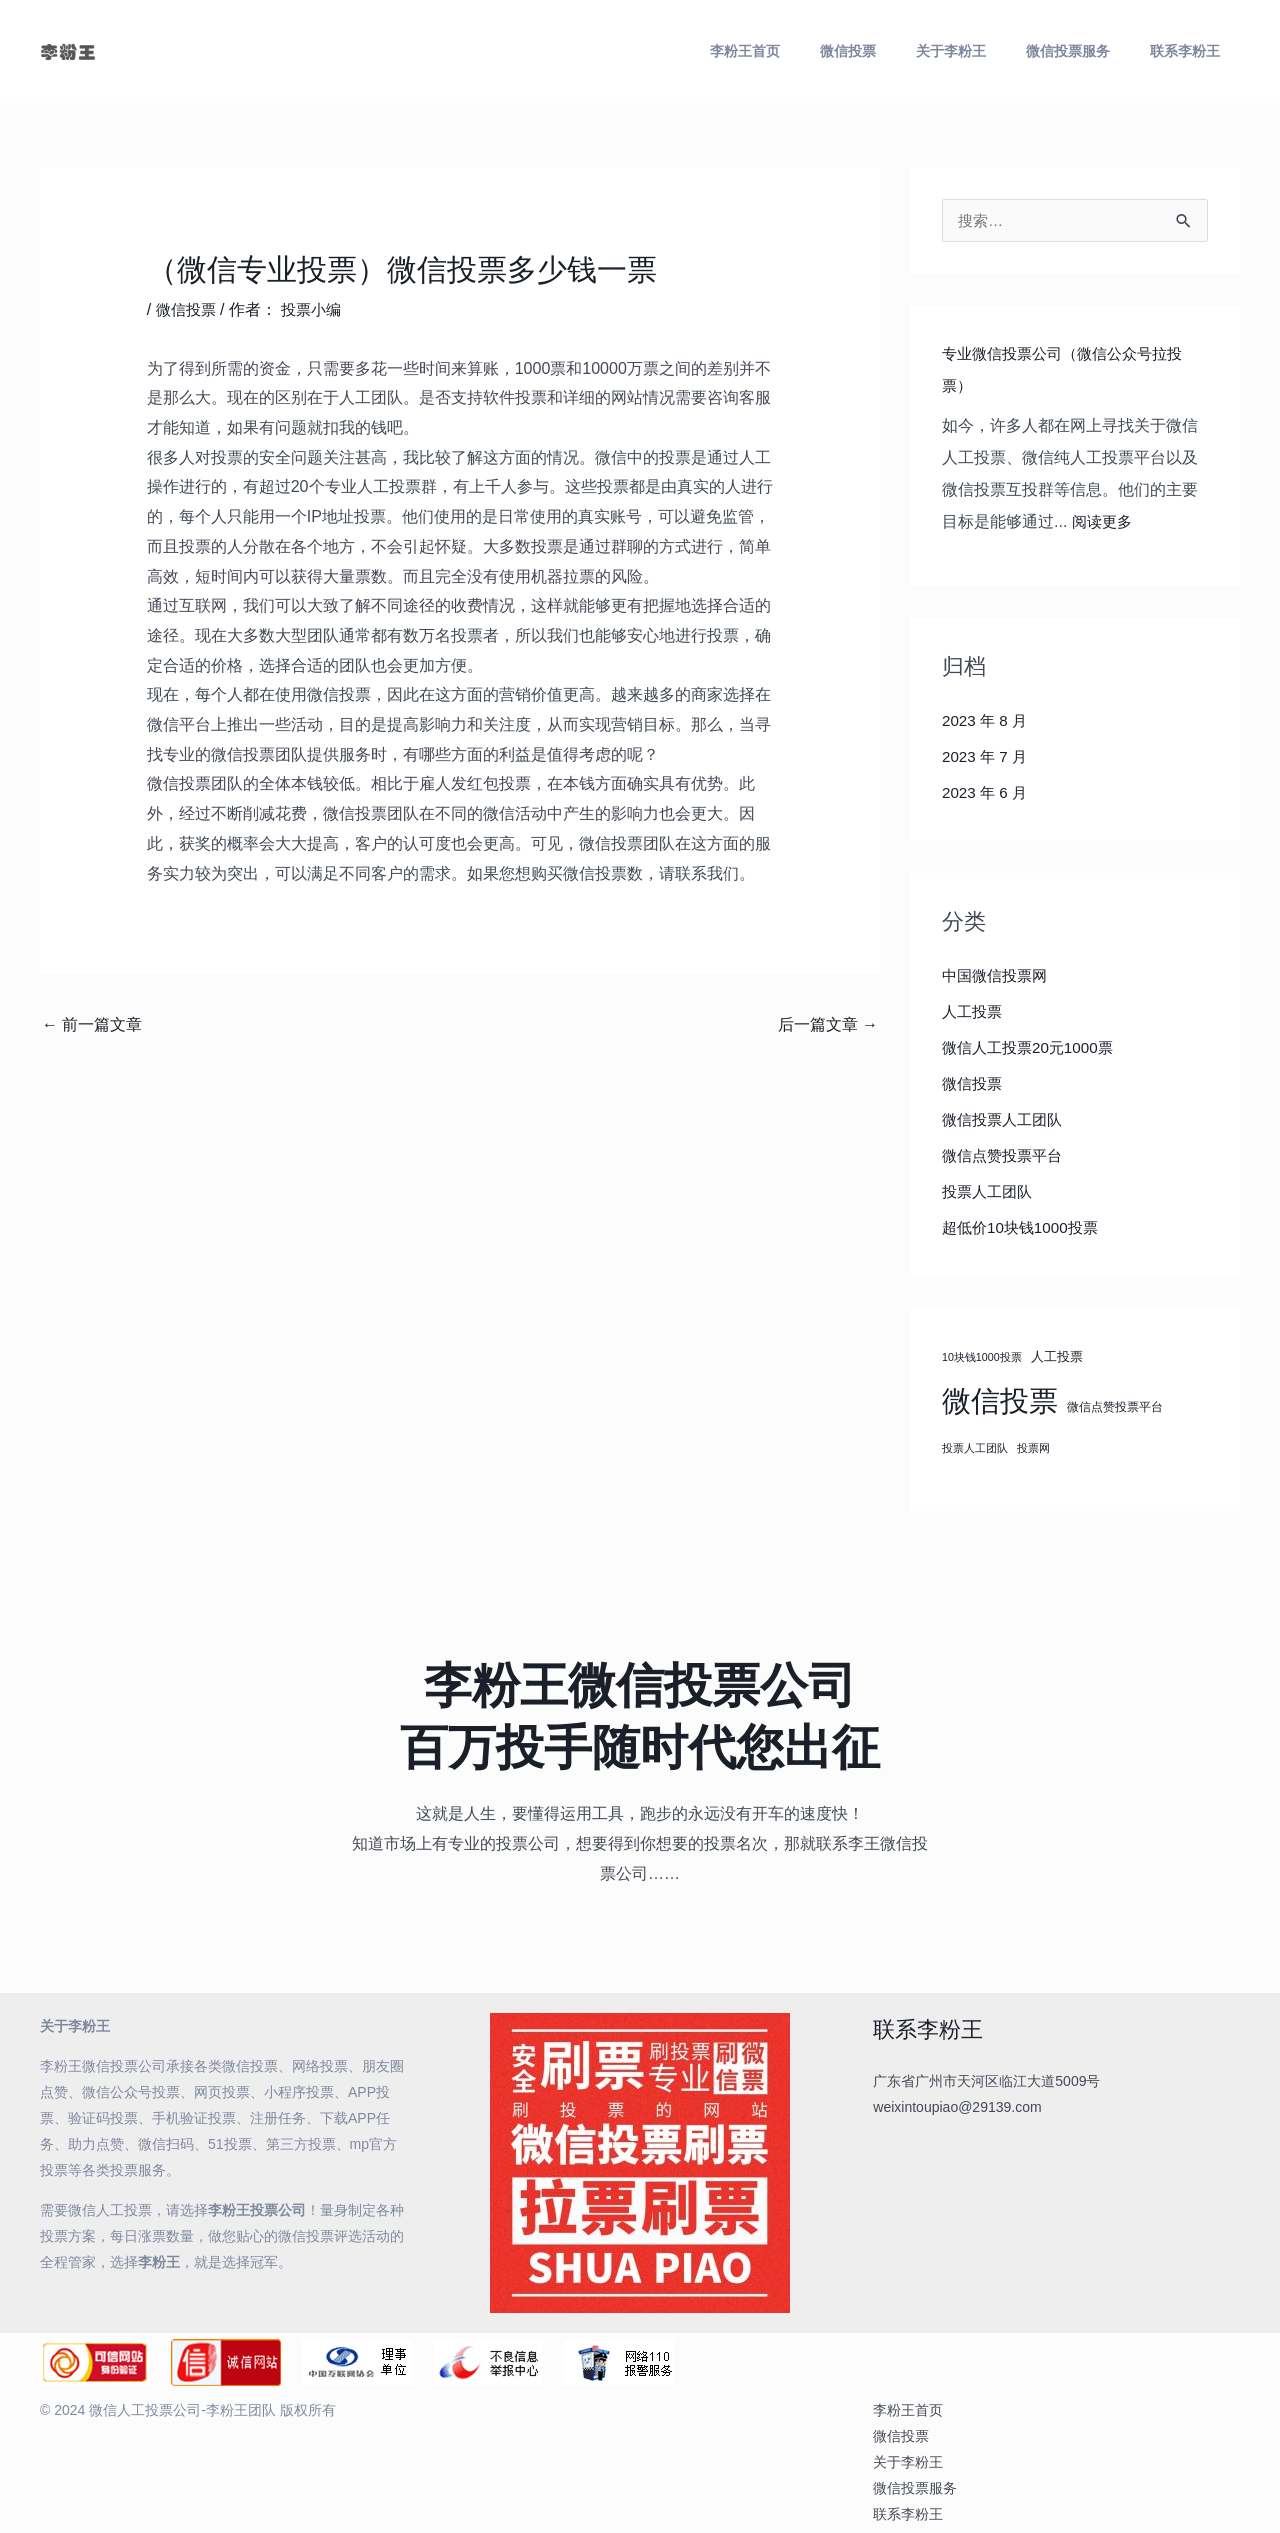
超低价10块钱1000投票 (1024, 1228)
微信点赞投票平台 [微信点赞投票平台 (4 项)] (1115, 1407)
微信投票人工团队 (1006, 1120)
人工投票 (974, 1012)
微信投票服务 (1092, 51)
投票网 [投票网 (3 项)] (1033, 1449)
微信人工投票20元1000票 (1032, 1048)
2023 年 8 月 (987, 721)
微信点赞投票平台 (1006, 1156)
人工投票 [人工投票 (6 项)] (1057, 1357)
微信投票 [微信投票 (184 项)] (1000, 1401)
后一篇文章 (828, 1024)
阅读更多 (1104, 522)
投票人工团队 (990, 1192)
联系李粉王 (1193, 51)
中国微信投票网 (998, 976)
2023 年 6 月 (987, 793)
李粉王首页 (817, 51)
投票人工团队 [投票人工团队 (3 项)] (975, 1449)
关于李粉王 (991, 51)
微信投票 (904, 51)
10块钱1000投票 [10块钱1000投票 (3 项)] (982, 1358)
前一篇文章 (92, 1024)
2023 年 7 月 (987, 757)
